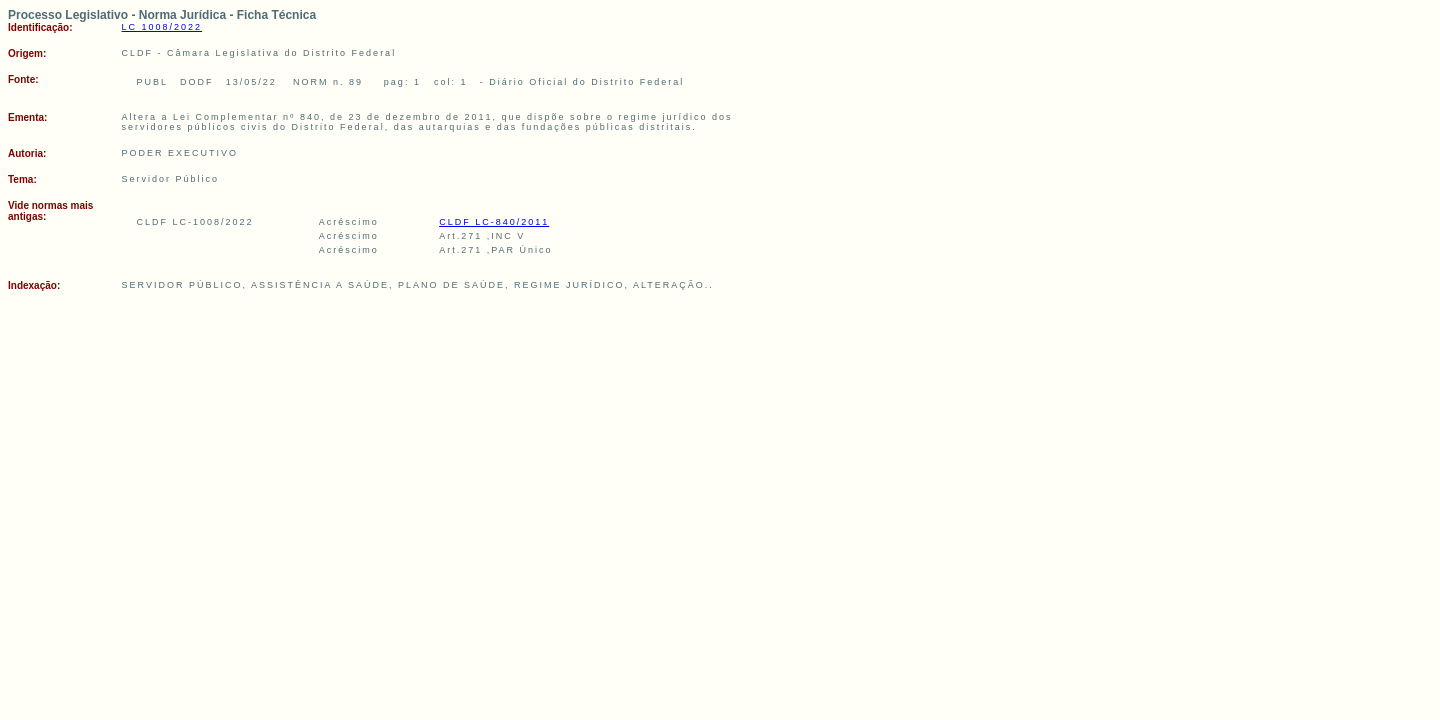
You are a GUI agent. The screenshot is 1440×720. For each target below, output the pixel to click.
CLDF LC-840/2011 (494, 222)
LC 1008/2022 (162, 27)
